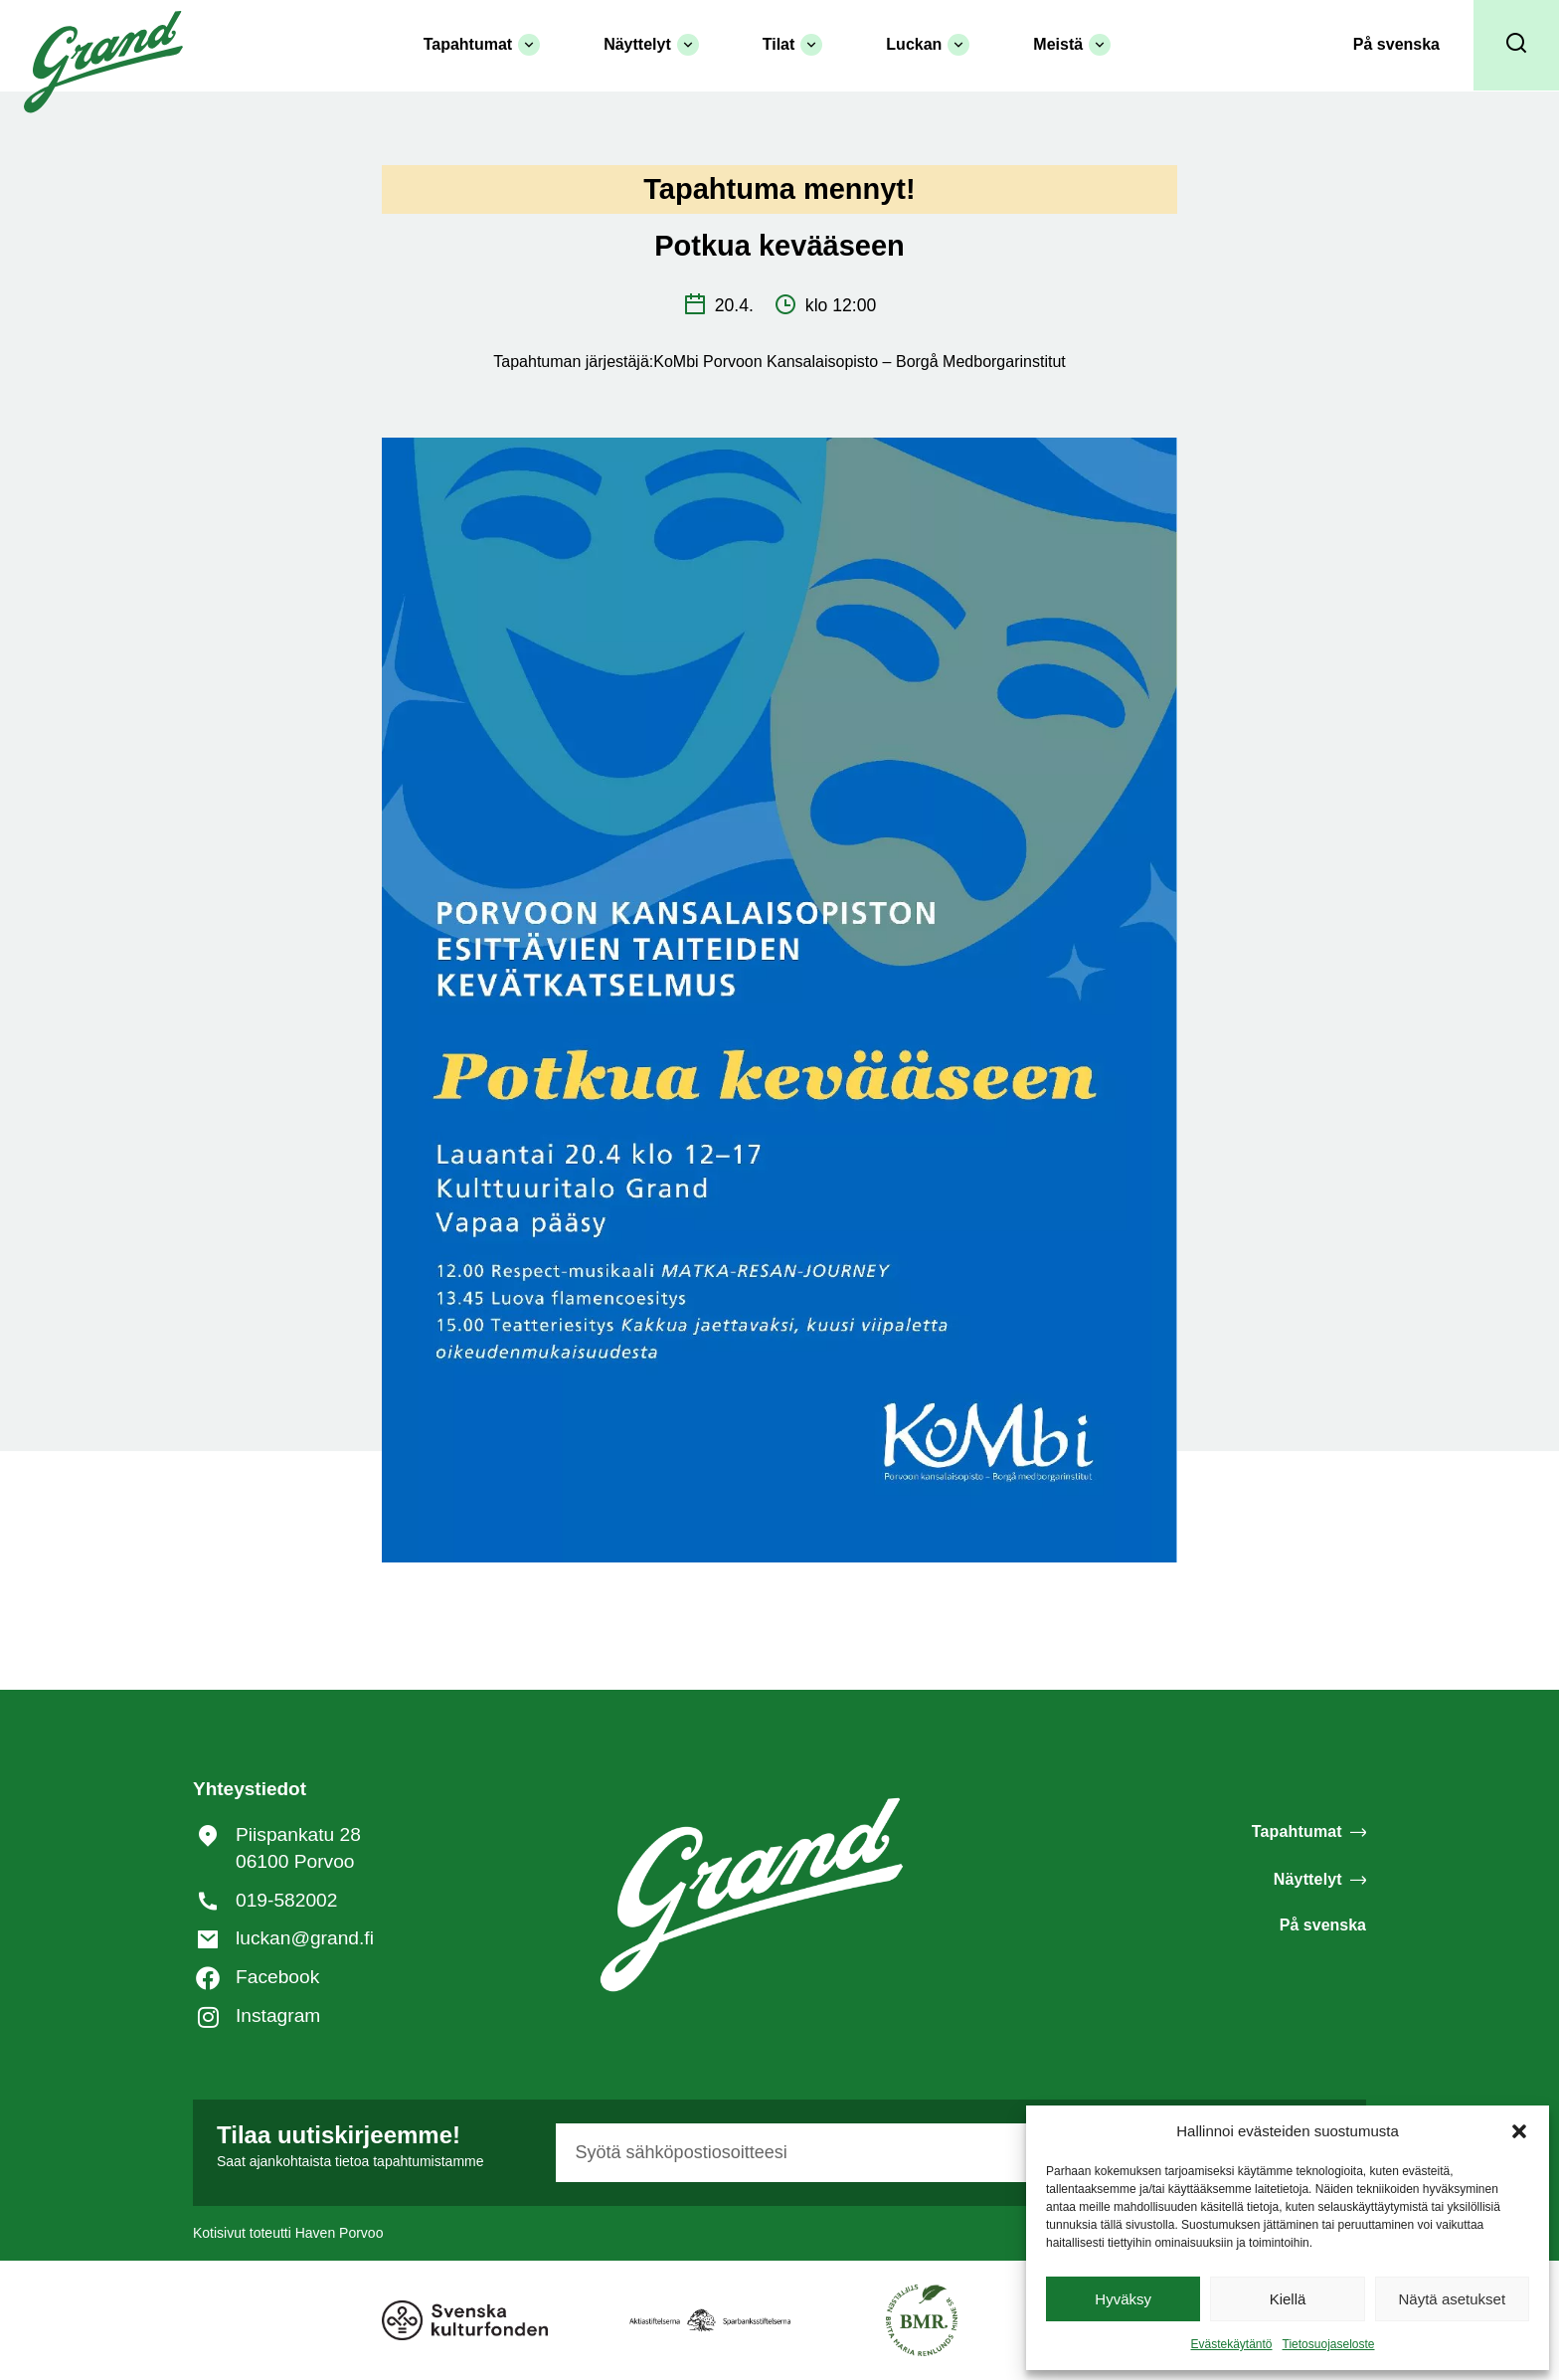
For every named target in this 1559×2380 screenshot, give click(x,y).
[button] (1519, 2131)
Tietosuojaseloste (1329, 2344)
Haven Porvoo (339, 2233)
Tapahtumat (482, 45)
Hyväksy (1123, 2298)
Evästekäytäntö (1231, 2344)
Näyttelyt (651, 45)
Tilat (793, 45)
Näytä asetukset (1452, 2298)
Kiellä (1288, 2298)
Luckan (927, 45)
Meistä (1072, 45)
